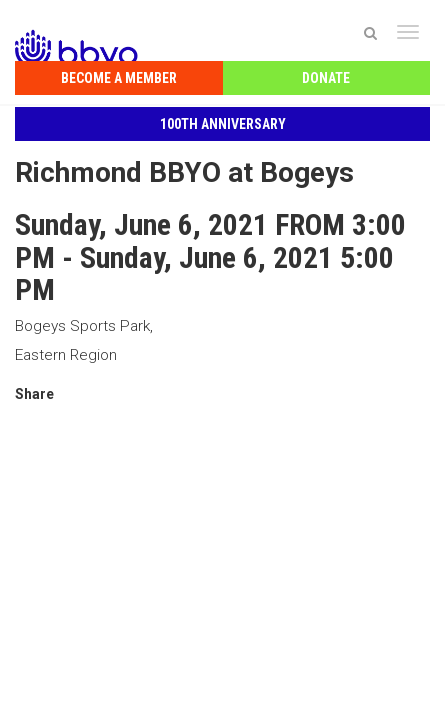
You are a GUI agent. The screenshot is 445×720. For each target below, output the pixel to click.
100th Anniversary (223, 124)
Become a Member (119, 78)
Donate (326, 78)
